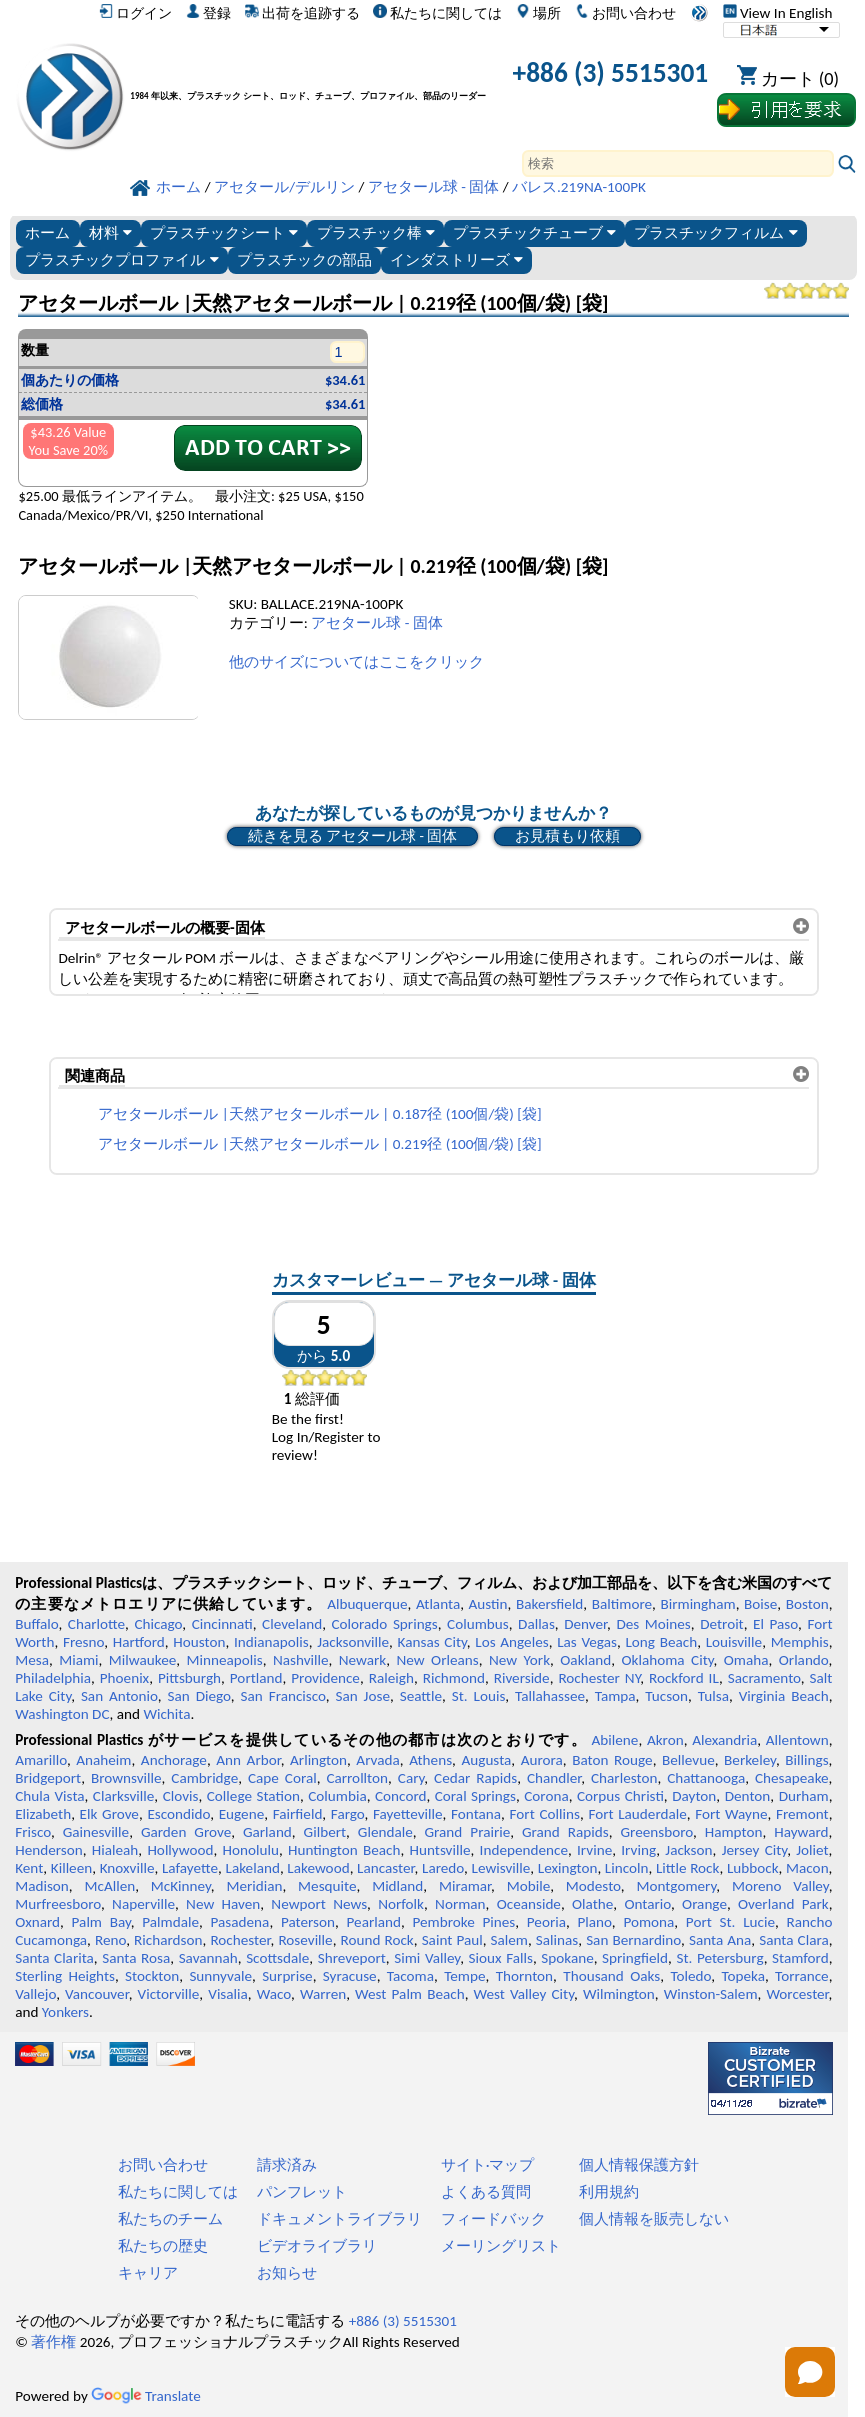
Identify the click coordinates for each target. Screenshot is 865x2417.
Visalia (228, 1994)
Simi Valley (427, 1958)
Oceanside (529, 1904)
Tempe (464, 1976)
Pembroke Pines (463, 1922)
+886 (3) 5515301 (611, 72)
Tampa (615, 1696)
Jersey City (754, 1850)
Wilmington (619, 1994)
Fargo (348, 1814)
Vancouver (97, 1994)
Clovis (181, 1796)
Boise (760, 1604)
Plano (595, 1922)
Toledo (690, 1976)
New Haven (223, 1904)
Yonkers (65, 2012)
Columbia (337, 1796)
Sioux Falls (501, 1958)
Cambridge (204, 1778)
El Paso (775, 1624)
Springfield (635, 1958)
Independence (524, 1850)
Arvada (377, 1760)
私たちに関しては (437, 13)
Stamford (800, 1958)
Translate (146, 2396)
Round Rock (377, 1940)
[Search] (678, 163)
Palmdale (170, 1922)
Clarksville (124, 1796)
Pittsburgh (189, 1678)
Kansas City (432, 1642)
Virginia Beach (784, 1696)
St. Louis (479, 1696)
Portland (256, 1678)
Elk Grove (109, 1814)
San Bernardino (633, 1940)
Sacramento (764, 1678)
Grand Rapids (565, 1832)
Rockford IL (684, 1678)
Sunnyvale (220, 1976)
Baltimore (622, 1604)
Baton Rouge (612, 1760)
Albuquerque (367, 1604)
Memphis (800, 1642)
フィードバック (493, 2219)
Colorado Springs (384, 1624)
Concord (400, 1796)
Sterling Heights (65, 1976)
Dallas (536, 1624)
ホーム (47, 232)
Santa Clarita (54, 1958)
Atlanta (438, 1604)
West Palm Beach (410, 1994)
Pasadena (240, 1922)
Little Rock (688, 1868)
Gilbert (325, 1832)
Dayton (694, 1796)
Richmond (454, 1678)
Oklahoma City (668, 1660)
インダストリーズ (456, 259)
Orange (704, 1904)
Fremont (802, 1814)
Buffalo (36, 1624)
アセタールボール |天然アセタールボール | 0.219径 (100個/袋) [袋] (319, 1144)
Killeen (71, 1868)
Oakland (585, 1660)
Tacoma (410, 1976)
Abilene (615, 1740)
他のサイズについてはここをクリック (356, 662)
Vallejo (35, 1994)
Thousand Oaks (611, 1976)
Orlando (804, 1660)
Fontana (476, 1814)
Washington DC (62, 1714)
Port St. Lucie (730, 1922)
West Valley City (524, 1994)
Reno (110, 1940)
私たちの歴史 (163, 2246)
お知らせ (287, 2273)
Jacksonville (353, 1642)
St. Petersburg (719, 1958)
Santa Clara (793, 1940)
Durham (804, 1796)
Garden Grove (186, 1832)
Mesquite (327, 1886)
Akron (665, 1740)
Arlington (318, 1760)
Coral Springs (475, 1796)
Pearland (374, 1922)
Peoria (546, 1922)
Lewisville (501, 1868)
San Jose (362, 1696)
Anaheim (103, 1760)
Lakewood (318, 1868)
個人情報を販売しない (654, 2219)
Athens (430, 1760)
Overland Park (783, 1904)
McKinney (181, 1886)
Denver (585, 1624)
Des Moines (653, 1624)
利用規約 (609, 2192)
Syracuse (350, 1976)
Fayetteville (408, 1814)
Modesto (593, 1886)
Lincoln (627, 1868)
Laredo (443, 1868)
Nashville (301, 1660)
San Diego (199, 1696)
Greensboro (656, 1832)
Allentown (797, 1740)
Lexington (568, 1868)
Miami (78, 1660)
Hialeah (115, 1850)
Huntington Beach (344, 1850)
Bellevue (688, 1760)
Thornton (524, 1976)
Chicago (158, 1624)
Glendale (385, 1832)
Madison (42, 1886)
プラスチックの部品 (304, 259)
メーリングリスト (501, 2246)
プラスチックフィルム (715, 232)
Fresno (83, 1642)
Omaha (746, 1660)
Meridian (254, 1886)
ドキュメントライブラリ (339, 2219)
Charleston (624, 1778)
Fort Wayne (731, 1814)
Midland (397, 1886)
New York (519, 1660)
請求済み (287, 2165)
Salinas (557, 1940)
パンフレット (302, 2192)
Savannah (208, 1958)
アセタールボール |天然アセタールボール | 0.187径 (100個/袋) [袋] (319, 1114)
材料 (110, 232)
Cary (411, 1778)
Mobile (529, 1886)
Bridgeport (48, 1778)
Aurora (542, 1760)
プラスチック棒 (376, 232)
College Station (253, 1796)
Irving (638, 1850)
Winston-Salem (711, 1994)
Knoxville (127, 1868)
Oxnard (37, 1922)
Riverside (522, 1678)
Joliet (812, 1850)
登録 (208, 13)
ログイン (135, 13)
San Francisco (283, 1696)
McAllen (109, 1886)
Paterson (308, 1922)
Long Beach (661, 1642)
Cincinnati (222, 1624)
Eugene (242, 1814)
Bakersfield (549, 1604)
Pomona (648, 1922)
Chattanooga (706, 1778)
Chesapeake (792, 1778)
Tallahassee (550, 1696)
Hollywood (180, 1850)
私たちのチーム (170, 2219)
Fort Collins (545, 1814)
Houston (199, 1642)
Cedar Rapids (475, 1778)
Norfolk (401, 1904)
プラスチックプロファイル (121, 259)
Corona (546, 1796)
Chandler (554, 1778)
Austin (488, 1604)
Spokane (567, 1958)
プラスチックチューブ (534, 232)
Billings (806, 1760)
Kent (29, 1868)
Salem (509, 1940)
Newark (362, 1660)
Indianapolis (271, 1642)
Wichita (166, 1714)
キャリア (148, 2273)
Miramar (465, 1886)
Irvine (594, 1850)
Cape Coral (282, 1778)
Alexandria (724, 1740)
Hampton (734, 1832)
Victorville (169, 1994)
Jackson (688, 1850)
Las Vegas (587, 1642)
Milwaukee (142, 1660)
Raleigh (391, 1678)
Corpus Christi (620, 1796)
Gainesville (96, 1832)
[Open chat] (810, 2372)
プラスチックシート (224, 232)
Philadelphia (53, 1678)
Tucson (666, 1696)
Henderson (49, 1850)
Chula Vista (49, 1796)
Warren (323, 1994)
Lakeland (253, 1868)
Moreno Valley (780, 1886)
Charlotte (96, 1624)
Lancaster (385, 1868)
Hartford (139, 1642)
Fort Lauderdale (637, 1814)
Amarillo (41, 1760)
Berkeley (750, 1760)
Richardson (168, 1940)
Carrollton (357, 1778)
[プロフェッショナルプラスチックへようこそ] (316, 76)
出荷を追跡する (302, 13)
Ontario (647, 1904)
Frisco (33, 1832)
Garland (267, 1832)
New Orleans (438, 1660)
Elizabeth (43, 1814)
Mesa (32, 1660)
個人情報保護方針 (639, 2165)
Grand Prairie (468, 1832)
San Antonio (119, 1696)
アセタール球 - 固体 (377, 623)
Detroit (722, 1624)
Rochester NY (599, 1678)
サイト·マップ (488, 2165)
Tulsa (713, 1696)
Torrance (802, 1976)
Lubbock (753, 1868)
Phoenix (124, 1678)
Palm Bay (101, 1922)
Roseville (305, 1940)
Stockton (152, 1976)
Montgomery (676, 1886)
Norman (460, 1904)
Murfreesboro (58, 1904)
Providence (325, 1678)
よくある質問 (486, 2192)
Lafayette (190, 1868)
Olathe (592, 1904)
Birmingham (697, 1604)
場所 (538, 13)
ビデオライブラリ (317, 2246)
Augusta (486, 1760)
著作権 (53, 2342)
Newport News (319, 1904)
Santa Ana (720, 1940)
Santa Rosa (136, 1958)
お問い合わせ (625, 13)
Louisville (734, 1642)
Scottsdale (277, 1958)
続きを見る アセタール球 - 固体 (352, 836)
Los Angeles (511, 1642)
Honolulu (251, 1850)
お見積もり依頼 (567, 836)
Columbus (478, 1624)
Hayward (801, 1832)
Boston (807, 1604)
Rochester (240, 1940)
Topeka (743, 1976)
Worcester (797, 1994)
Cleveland (292, 1624)
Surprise (287, 1976)
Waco (274, 1994)
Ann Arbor (248, 1760)
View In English (778, 13)
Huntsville (440, 1850)
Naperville (143, 1904)
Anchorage (174, 1760)
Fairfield (298, 1814)
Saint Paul (452, 1940)
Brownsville (126, 1778)
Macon (807, 1868)
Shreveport (352, 1958)
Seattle (421, 1696)
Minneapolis (225, 1660)
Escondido (178, 1814)
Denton (748, 1796)
